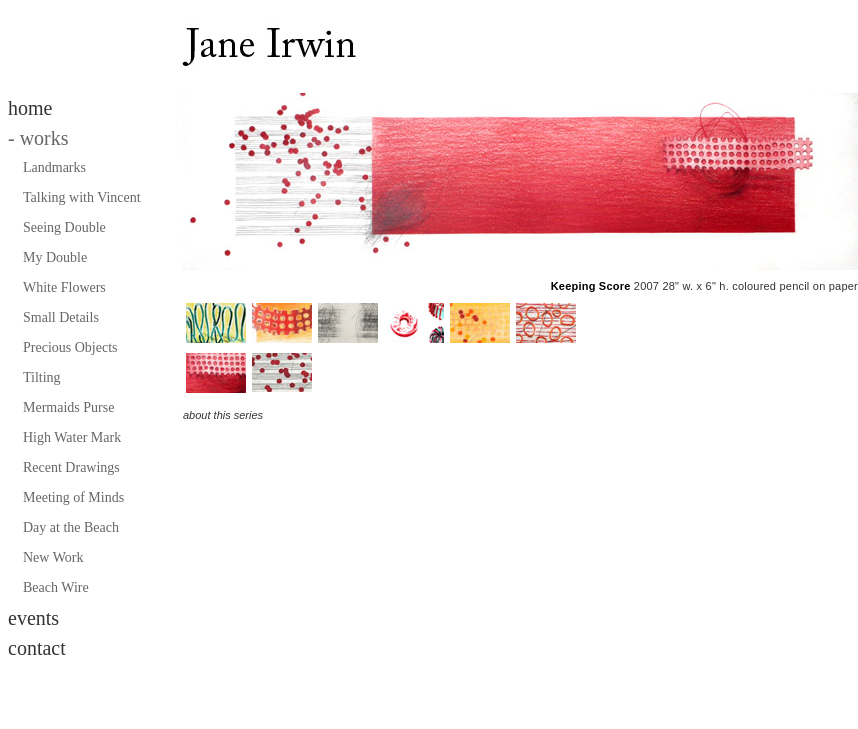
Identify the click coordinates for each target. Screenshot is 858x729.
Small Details (61, 317)
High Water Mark (72, 437)
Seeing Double (64, 227)
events (33, 618)
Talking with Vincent (82, 197)
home (30, 108)
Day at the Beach (71, 527)
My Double (55, 257)
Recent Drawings (71, 467)
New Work (53, 557)
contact (37, 648)
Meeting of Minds (73, 497)
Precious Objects (70, 347)
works (38, 138)
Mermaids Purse (68, 407)
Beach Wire (56, 587)
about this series (223, 415)
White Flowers (64, 287)
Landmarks (54, 167)
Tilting (42, 377)
